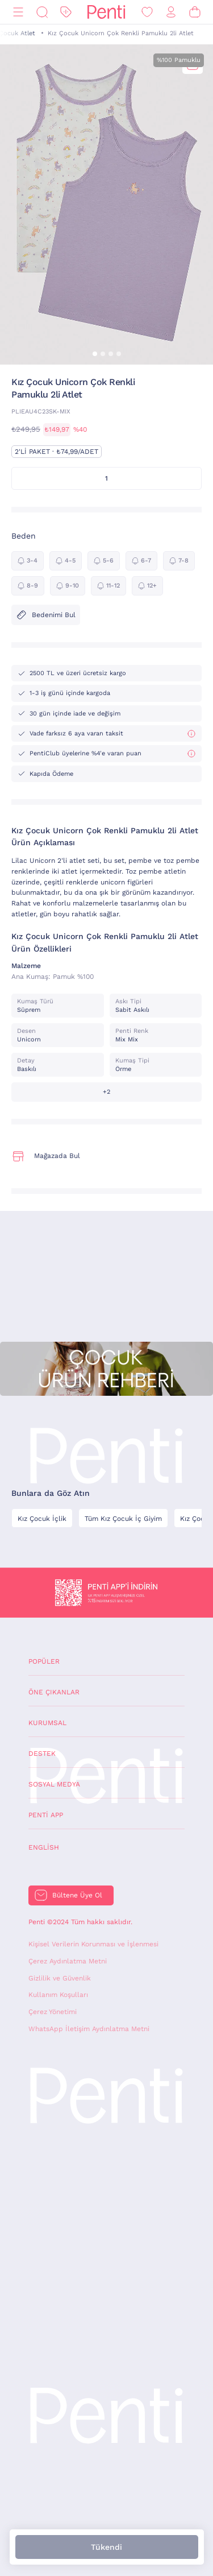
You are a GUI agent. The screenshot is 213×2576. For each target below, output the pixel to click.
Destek (42, 1754)
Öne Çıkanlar (54, 1692)
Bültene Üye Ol (77, 1895)
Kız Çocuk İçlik (42, 1519)
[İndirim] (66, 12)
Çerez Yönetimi (52, 2012)
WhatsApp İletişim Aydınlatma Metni (88, 2029)
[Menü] (18, 12)
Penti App (45, 1815)
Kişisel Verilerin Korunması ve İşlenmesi (93, 1944)
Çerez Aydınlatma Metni (67, 1961)
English (43, 1847)
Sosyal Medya (54, 1784)
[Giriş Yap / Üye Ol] (171, 12)
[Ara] (42, 12)
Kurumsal (47, 1723)
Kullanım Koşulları (58, 1995)
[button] (95, 354)
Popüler (44, 1661)
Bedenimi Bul (46, 615)
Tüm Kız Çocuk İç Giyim (123, 1519)
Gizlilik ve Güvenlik (59, 1978)
